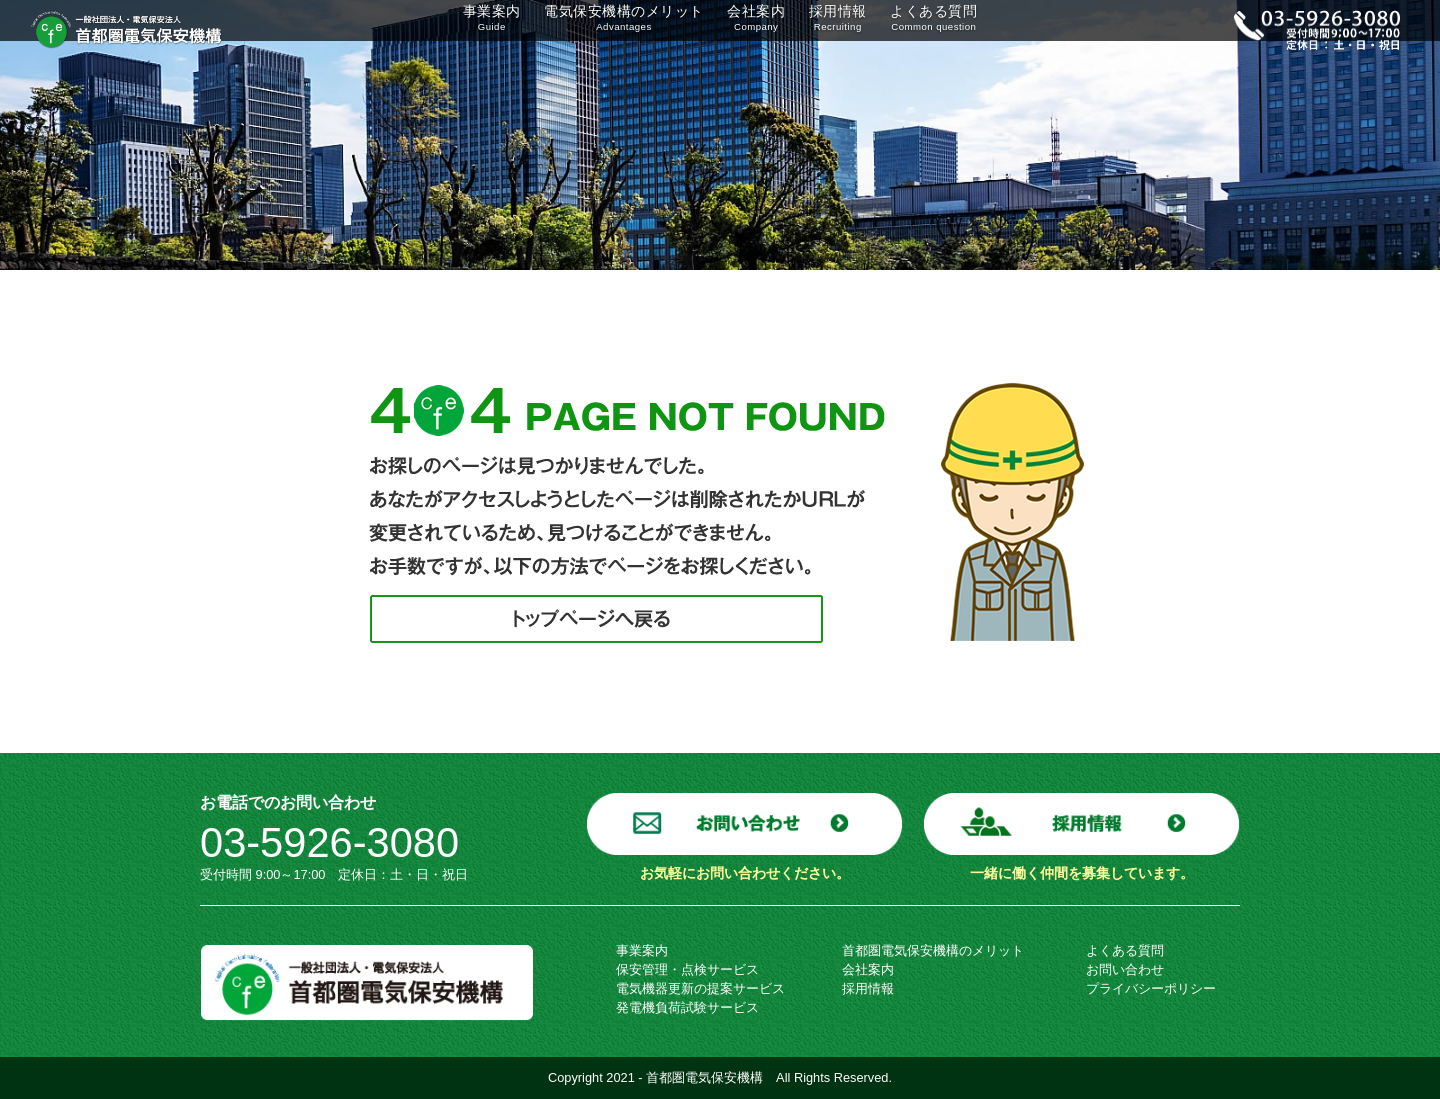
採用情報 (837, 29)
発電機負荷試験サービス (687, 1007)
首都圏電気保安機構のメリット (933, 950)
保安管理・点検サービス (687, 969)
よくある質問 (944, 29)
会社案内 (749, 29)
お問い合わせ (1125, 969)
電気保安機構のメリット (612, 29)
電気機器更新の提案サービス (700, 988)
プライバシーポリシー (1151, 988)
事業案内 (475, 29)
